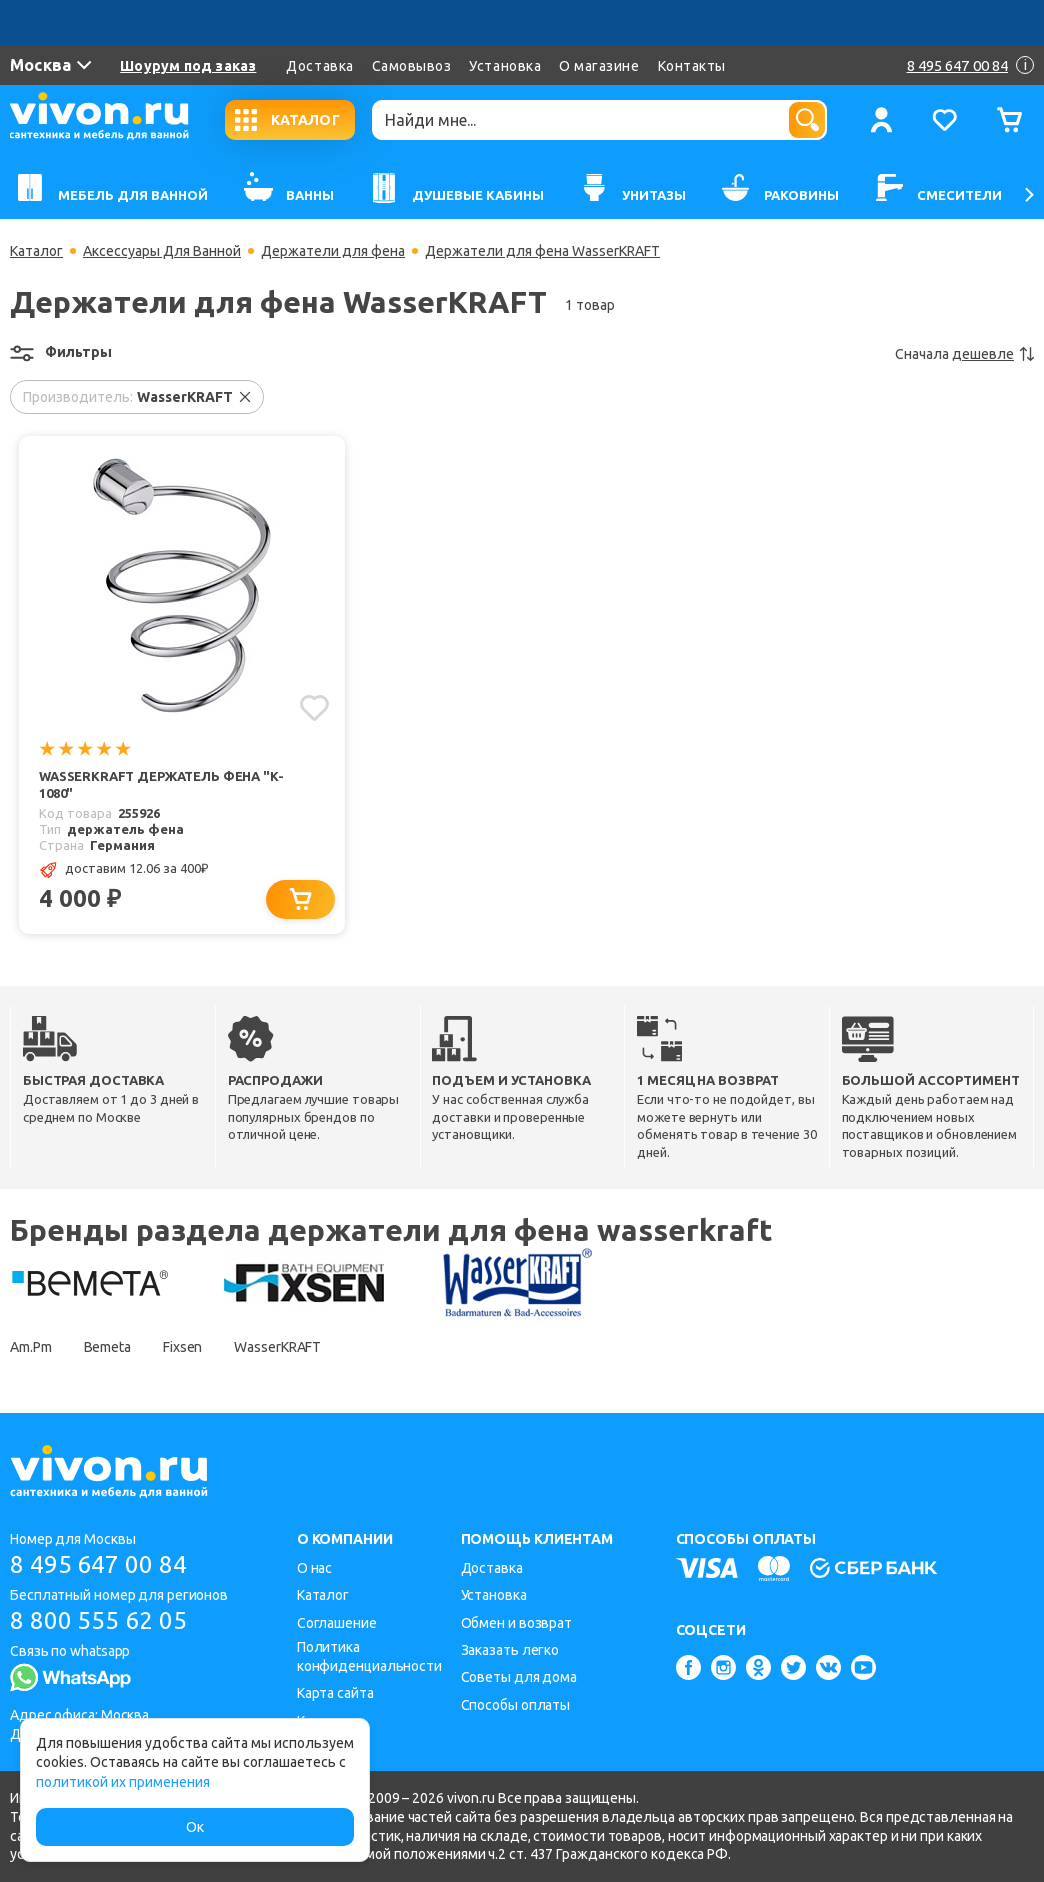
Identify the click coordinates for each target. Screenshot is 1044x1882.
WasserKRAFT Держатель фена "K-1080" (161, 784)
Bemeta (107, 1347)
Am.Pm (31, 1347)
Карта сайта (335, 1693)
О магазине (599, 66)
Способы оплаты (516, 1705)
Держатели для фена (333, 251)
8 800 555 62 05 (98, 1620)
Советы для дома (519, 1677)
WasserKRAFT (277, 1347)
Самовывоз (412, 66)
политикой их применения (123, 1782)
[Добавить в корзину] (300, 899)
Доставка (319, 66)
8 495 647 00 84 (98, 1564)
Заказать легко (510, 1650)
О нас (315, 1568)
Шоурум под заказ (188, 66)
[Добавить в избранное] (314, 708)
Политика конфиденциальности (369, 1656)
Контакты (692, 66)
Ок (195, 1827)
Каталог (36, 251)
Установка (505, 66)
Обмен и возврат (517, 1623)
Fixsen (182, 1347)
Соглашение (337, 1623)
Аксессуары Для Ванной (162, 251)
